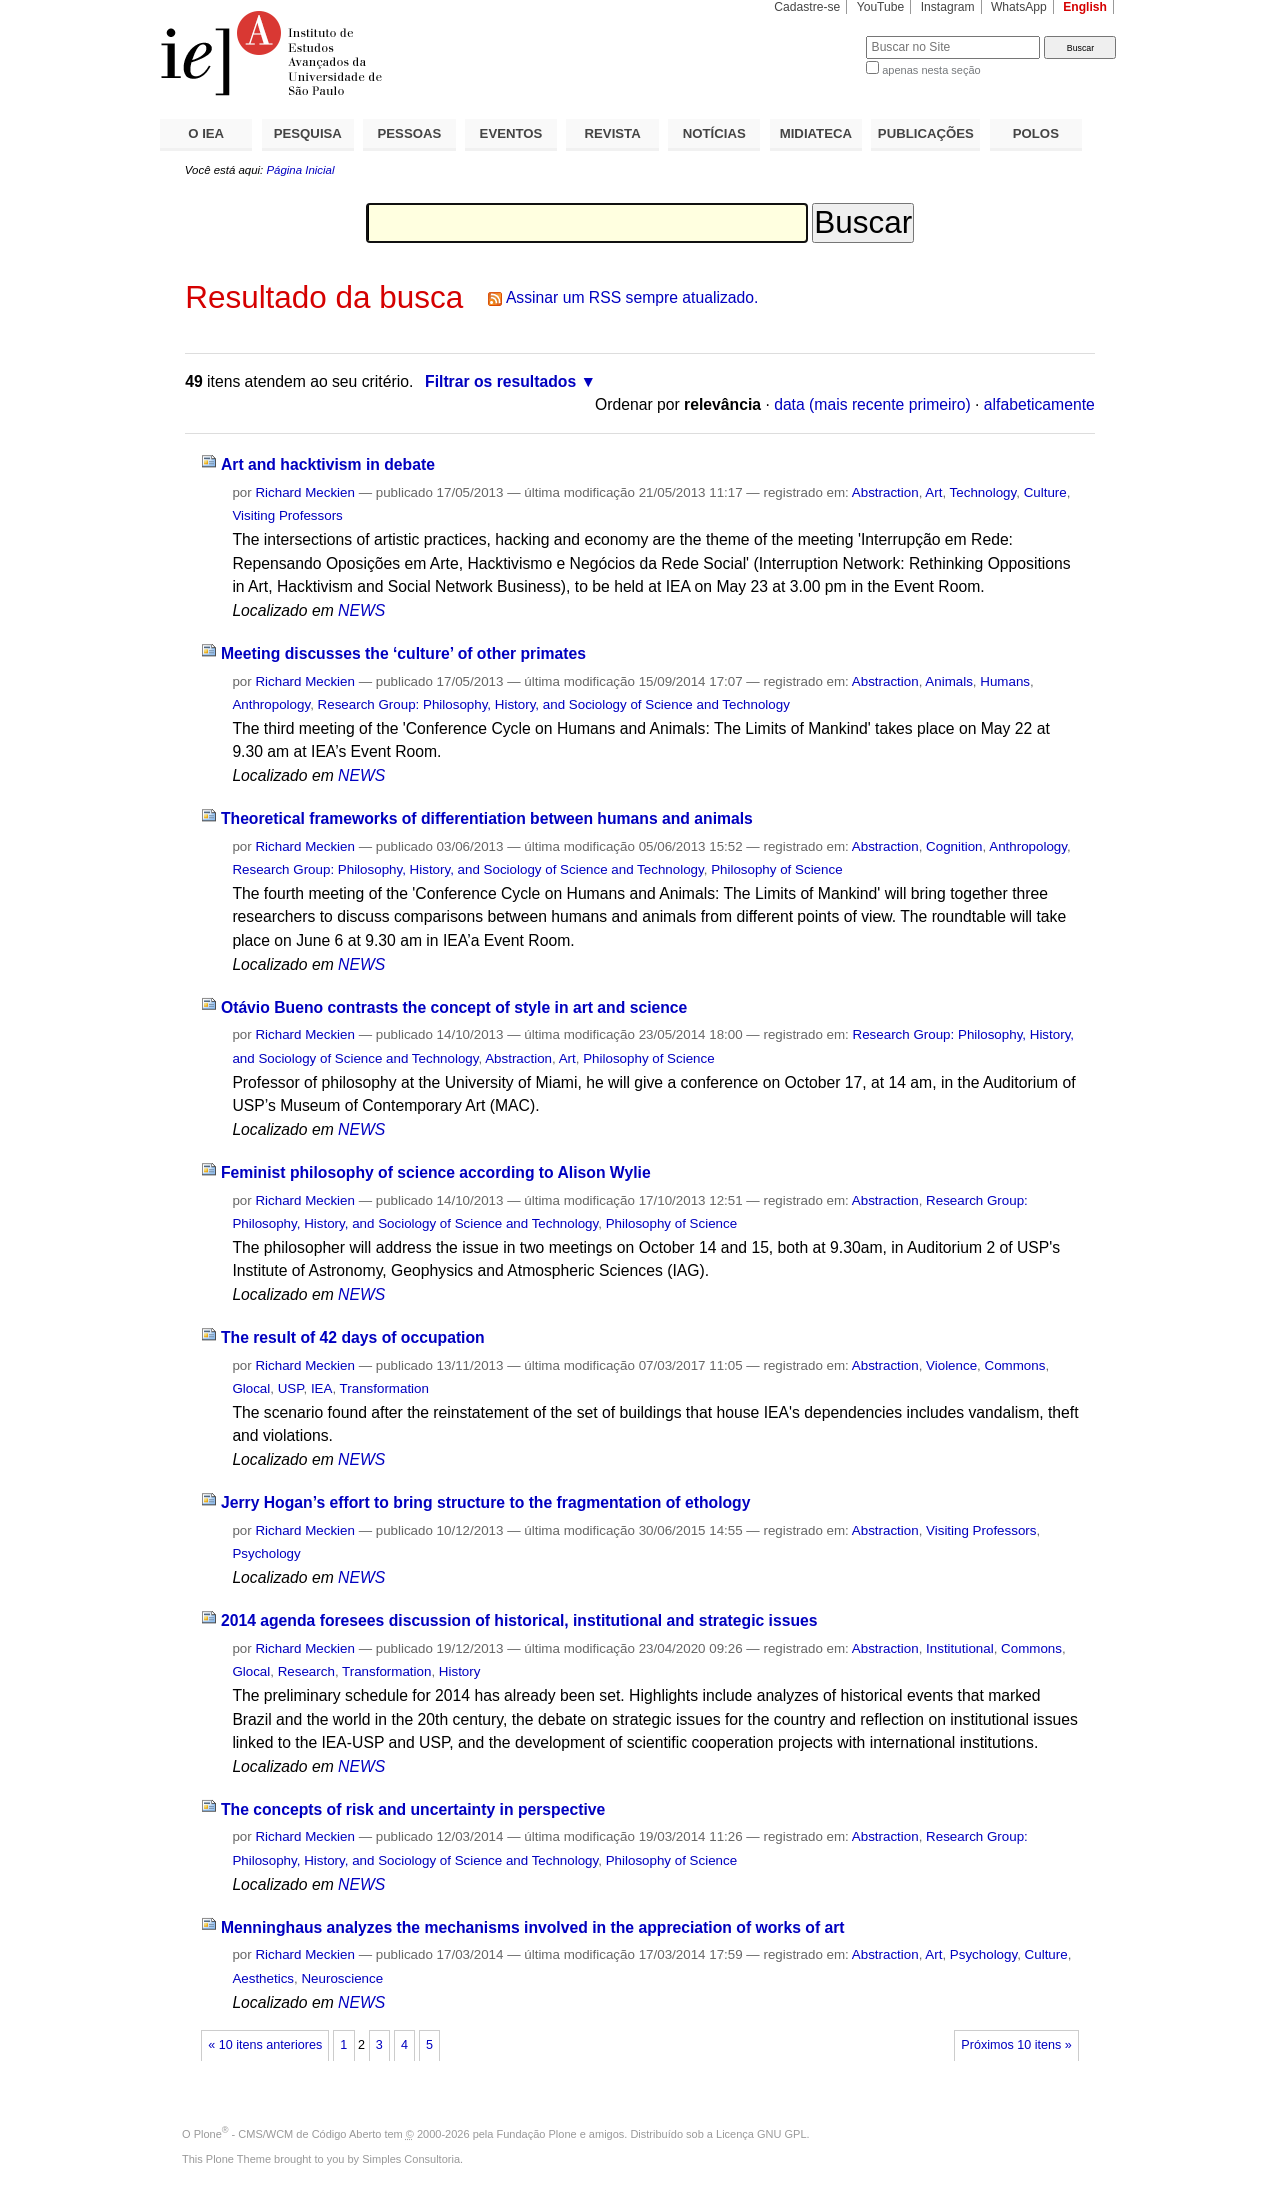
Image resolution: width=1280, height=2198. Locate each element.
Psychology (266, 1553)
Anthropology (271, 704)
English (1085, 7)
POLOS (1036, 133)
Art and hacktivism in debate (328, 464)
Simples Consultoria (411, 2159)
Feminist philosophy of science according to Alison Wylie (436, 1172)
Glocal (251, 1388)
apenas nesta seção (931, 70)
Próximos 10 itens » (1016, 2045)
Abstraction (885, 492)
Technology (983, 492)
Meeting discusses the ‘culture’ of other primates (403, 653)
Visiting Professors (287, 515)
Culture (1045, 492)
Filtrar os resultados (500, 381)
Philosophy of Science (776, 869)
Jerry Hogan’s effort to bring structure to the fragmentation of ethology (486, 1502)
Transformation (384, 1388)
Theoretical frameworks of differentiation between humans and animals (487, 818)
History (460, 1671)
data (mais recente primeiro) (872, 404)
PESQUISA (308, 133)
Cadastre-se (807, 7)
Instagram (948, 7)
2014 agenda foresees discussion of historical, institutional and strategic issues (519, 1620)
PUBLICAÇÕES (926, 133)
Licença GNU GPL (761, 2134)
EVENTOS (511, 133)
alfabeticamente (1039, 404)
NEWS (361, 610)
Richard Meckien (305, 492)
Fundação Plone (537, 2134)
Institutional (960, 1648)
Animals (949, 681)
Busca (817, 35)
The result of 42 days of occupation (353, 1337)
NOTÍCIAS (714, 133)
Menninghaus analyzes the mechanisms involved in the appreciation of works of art (533, 1927)
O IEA (206, 133)
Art (933, 492)
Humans (1005, 681)
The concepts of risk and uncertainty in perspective (413, 1809)
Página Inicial (300, 170)
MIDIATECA (816, 133)
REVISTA (613, 133)
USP (291, 1388)
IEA (322, 1388)
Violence (951, 1365)
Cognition (954, 846)
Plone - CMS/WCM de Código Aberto (288, 2134)
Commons (1015, 1365)
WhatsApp (1019, 7)
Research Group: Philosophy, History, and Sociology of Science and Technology (554, 704)
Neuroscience (342, 1978)
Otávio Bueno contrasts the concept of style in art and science (454, 1007)
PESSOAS (410, 133)
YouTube (881, 7)
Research (306, 1671)
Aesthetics (263, 1978)
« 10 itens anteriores (265, 2045)
